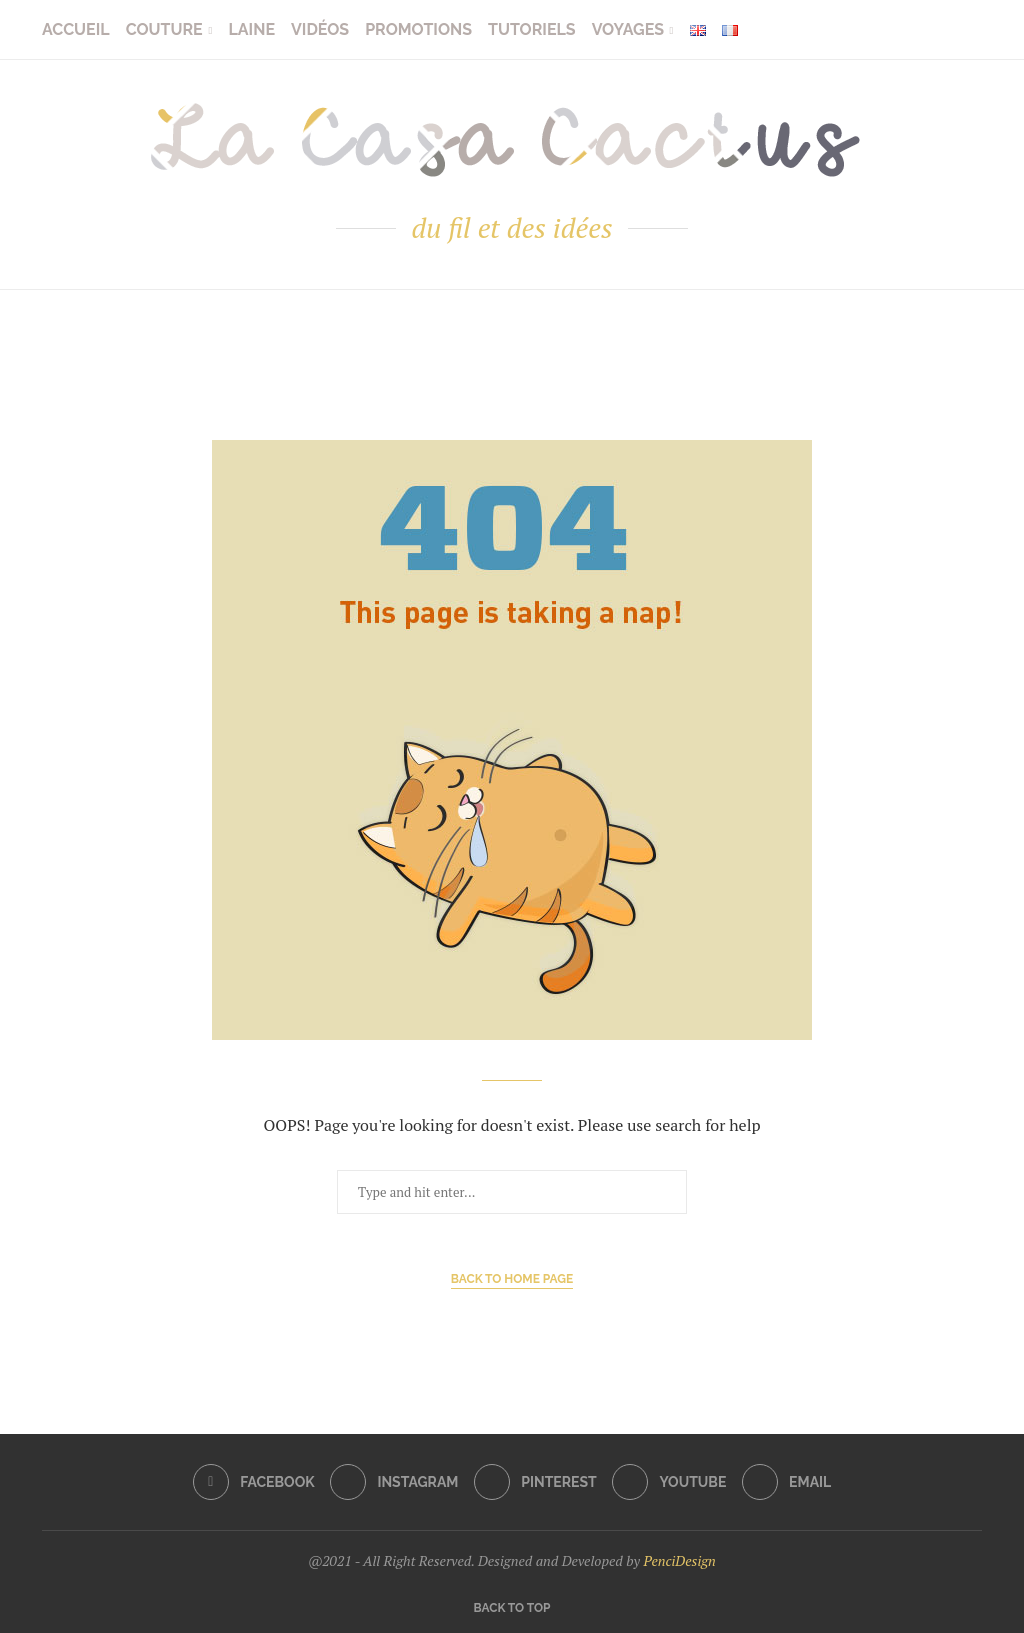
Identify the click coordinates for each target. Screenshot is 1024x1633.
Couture (164, 29)
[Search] (972, 30)
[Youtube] (669, 1482)
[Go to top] (512, 1606)
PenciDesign (679, 1560)
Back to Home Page (512, 1279)
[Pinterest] (535, 1482)
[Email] (787, 1482)
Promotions (418, 29)
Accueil (76, 29)
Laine (252, 29)
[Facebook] (254, 1482)
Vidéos (320, 29)
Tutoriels (532, 29)
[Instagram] (394, 1482)
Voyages (628, 29)
